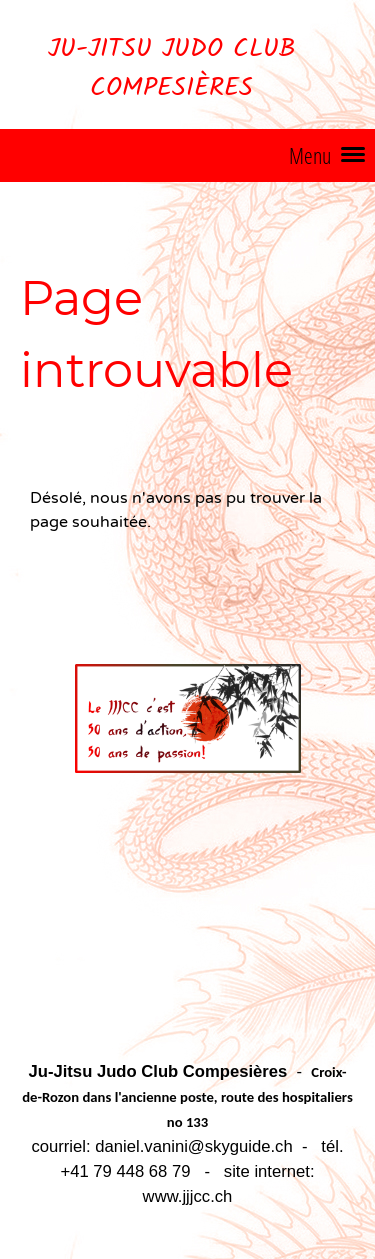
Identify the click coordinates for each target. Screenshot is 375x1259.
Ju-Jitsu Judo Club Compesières (172, 69)
